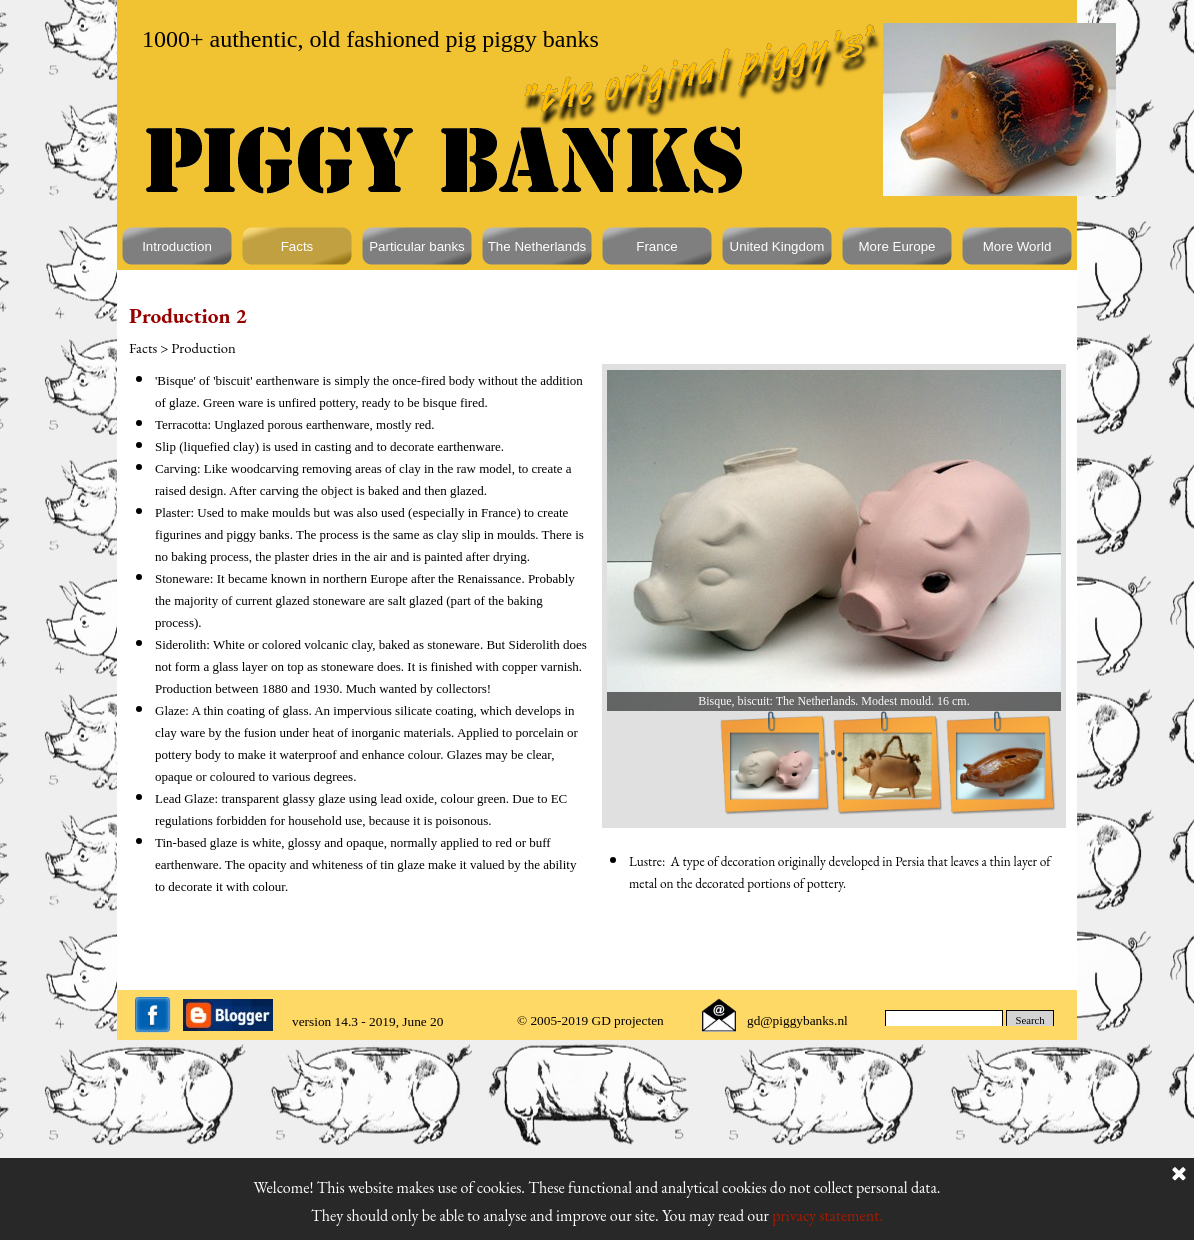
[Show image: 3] (1000, 766)
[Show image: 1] (774, 766)
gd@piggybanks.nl (797, 1020)
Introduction (177, 246)
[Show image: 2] (887, 766)
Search (1030, 1020)
